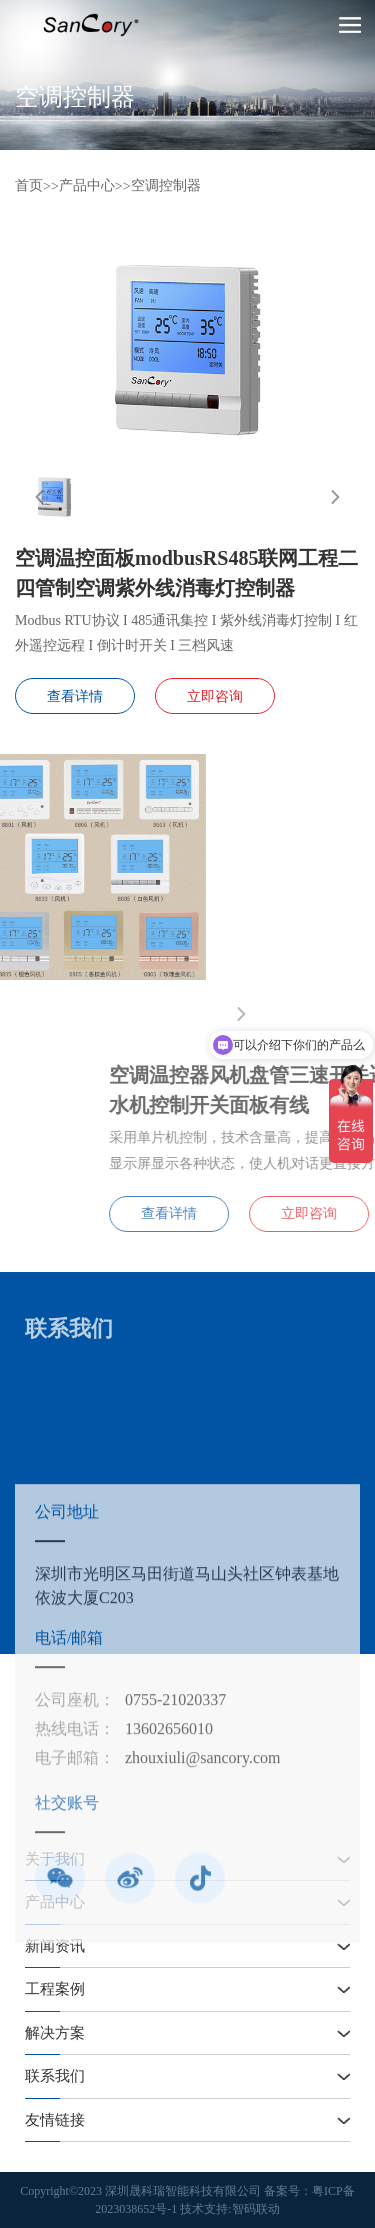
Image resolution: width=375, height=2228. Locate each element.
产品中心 (87, 185)
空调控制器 (166, 185)
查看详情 (75, 696)
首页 (29, 185)
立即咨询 (215, 696)
